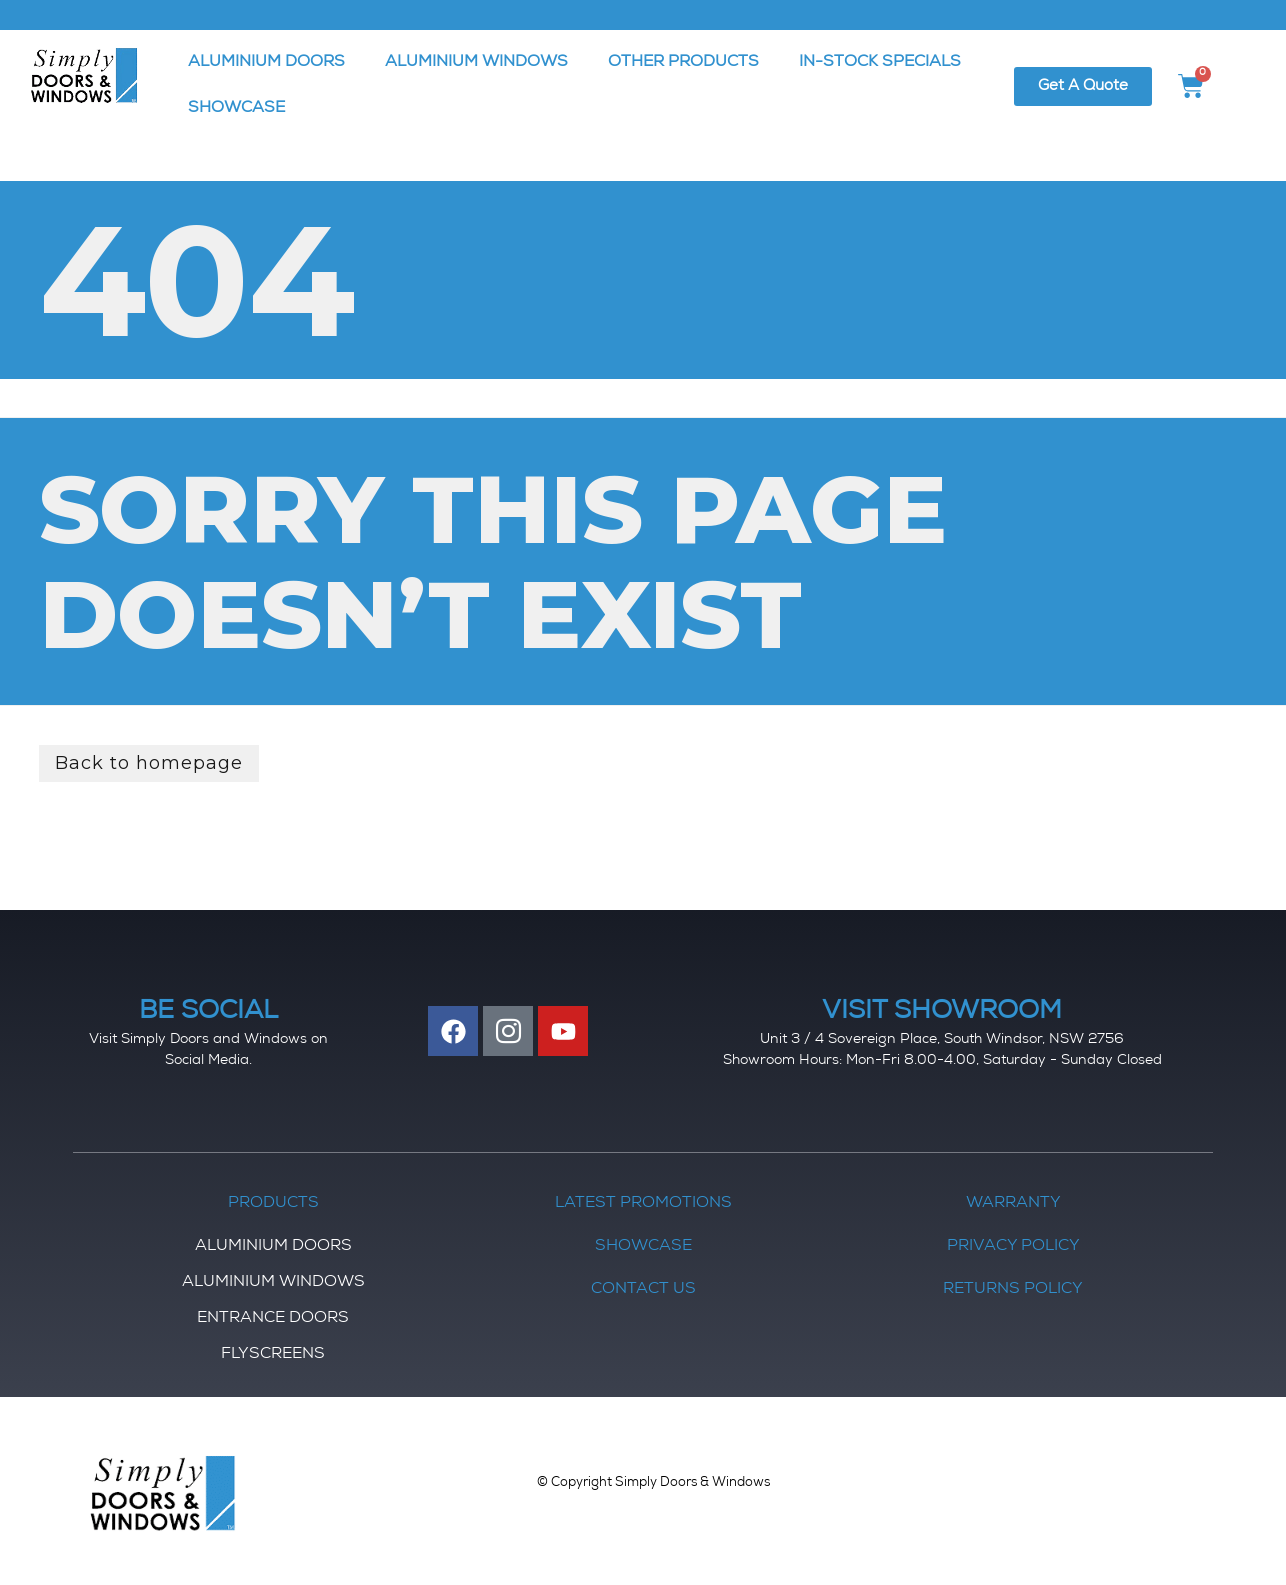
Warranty (1013, 1204)
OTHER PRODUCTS (683, 63)
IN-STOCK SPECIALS (880, 63)
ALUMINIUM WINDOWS (476, 63)
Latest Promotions (643, 1204)
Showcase (643, 1247)
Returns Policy (1013, 1290)
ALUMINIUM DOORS (266, 63)
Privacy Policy (1013, 1247)
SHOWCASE (236, 109)
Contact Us (643, 1290)
